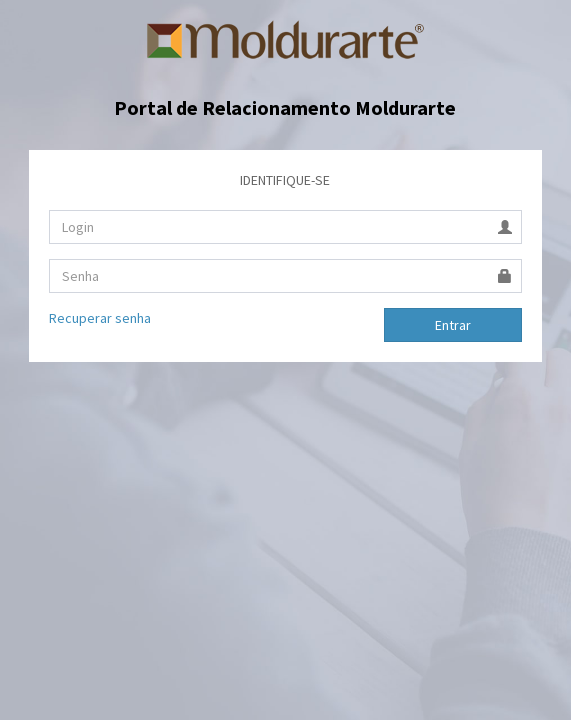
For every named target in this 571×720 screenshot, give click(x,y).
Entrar (453, 325)
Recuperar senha (100, 318)
